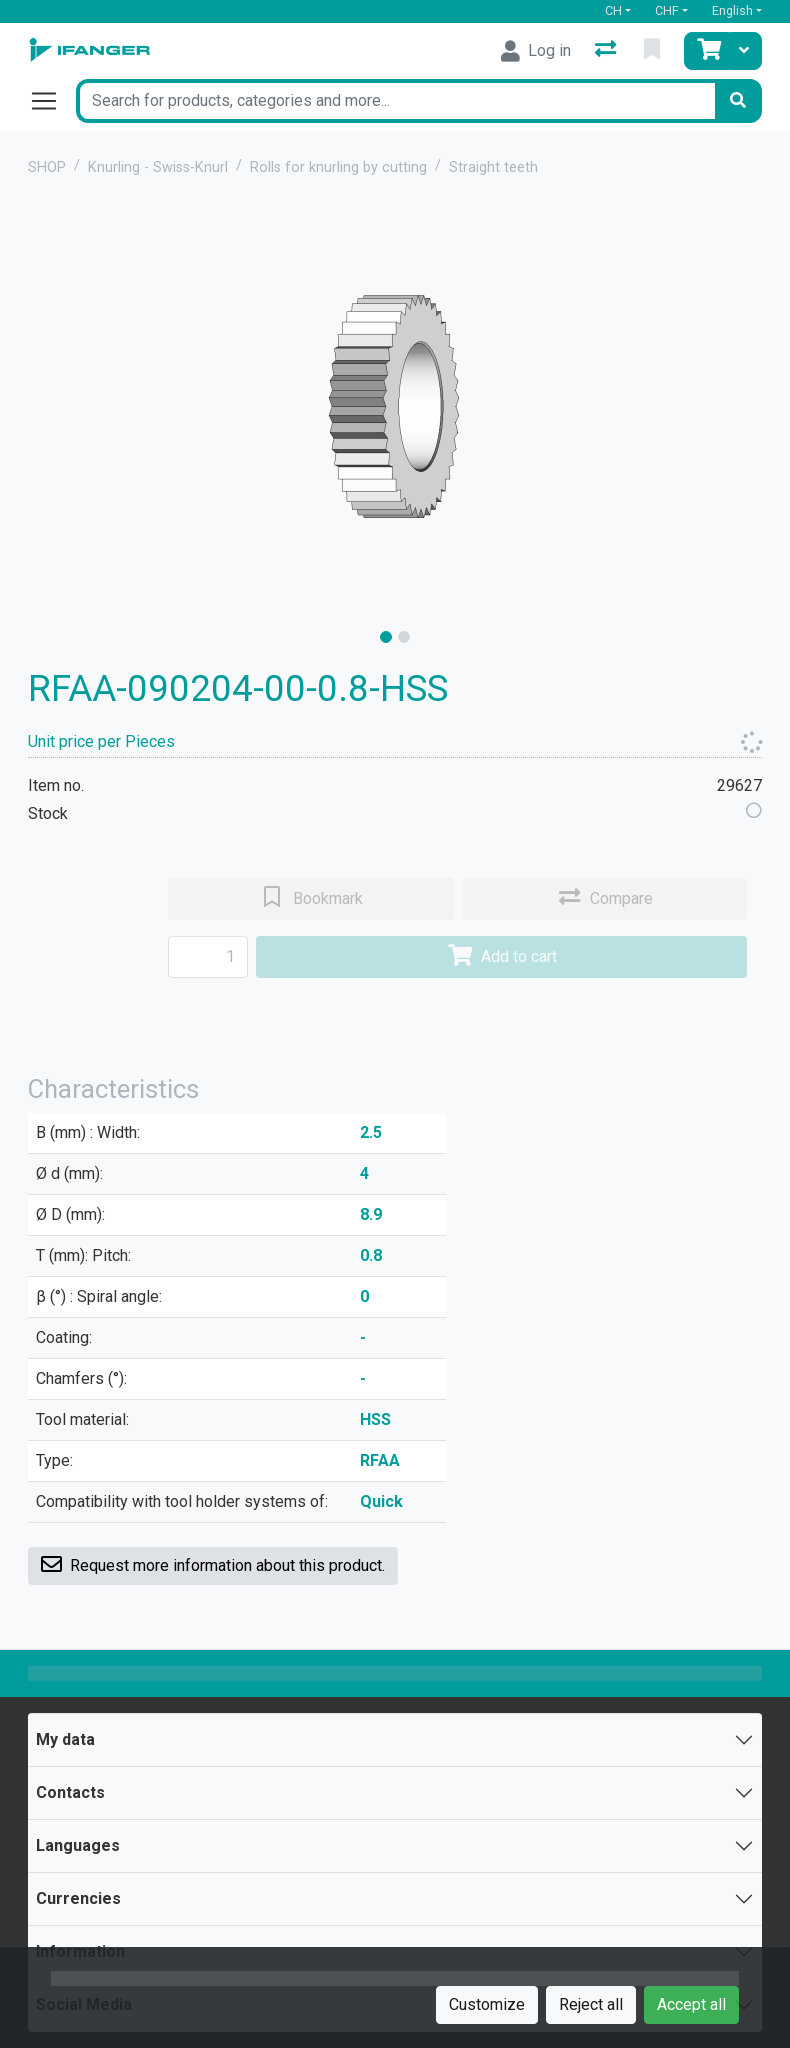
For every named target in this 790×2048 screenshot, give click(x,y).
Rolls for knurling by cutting (338, 167)
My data (65, 1739)
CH (613, 10)
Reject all (591, 2004)
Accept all (691, 2004)
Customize (487, 2004)
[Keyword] (395, 101)
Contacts (70, 1792)
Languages (78, 1845)
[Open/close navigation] (52, 101)
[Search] (738, 101)
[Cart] (707, 51)
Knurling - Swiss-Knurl (158, 167)
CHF (667, 10)
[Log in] (536, 51)
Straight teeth (493, 167)
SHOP (47, 167)
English (732, 10)
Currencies (78, 1898)
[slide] (386, 637)
